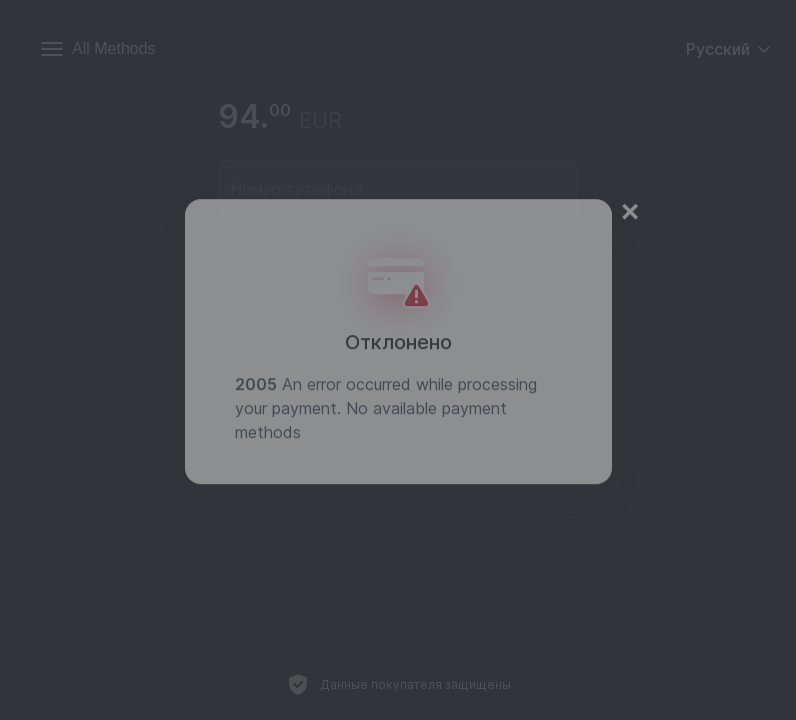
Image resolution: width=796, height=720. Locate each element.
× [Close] (630, 193)
